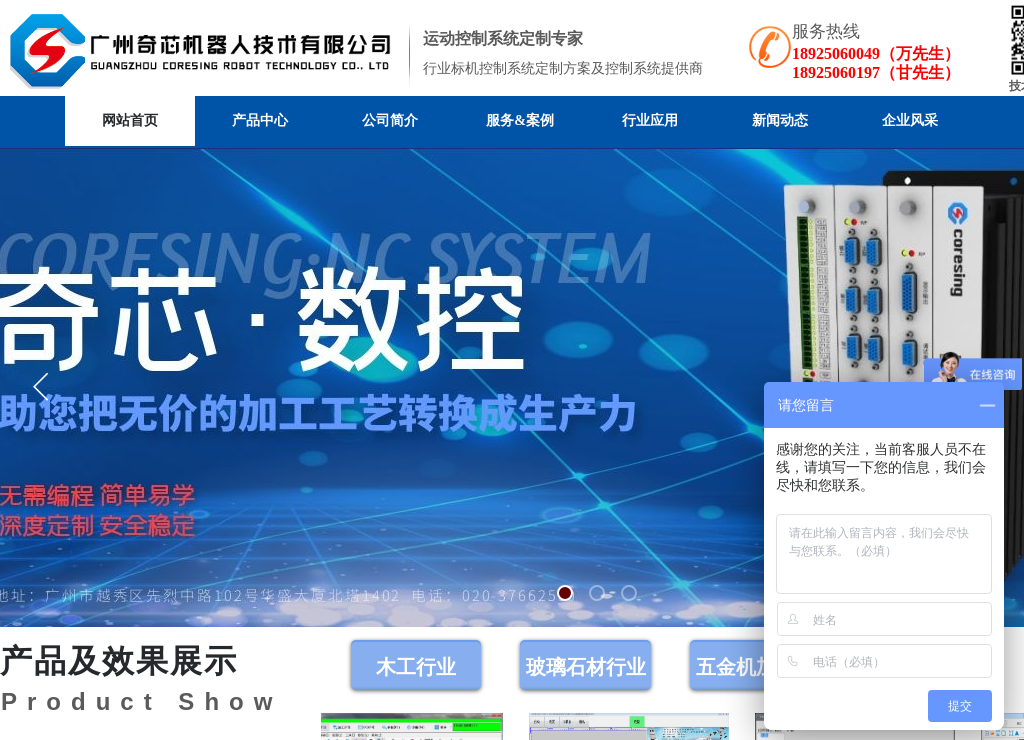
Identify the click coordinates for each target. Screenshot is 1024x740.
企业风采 (910, 120)
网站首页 (130, 120)
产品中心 (260, 120)
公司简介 (390, 120)
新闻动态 (780, 120)
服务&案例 (520, 120)
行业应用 (650, 120)
